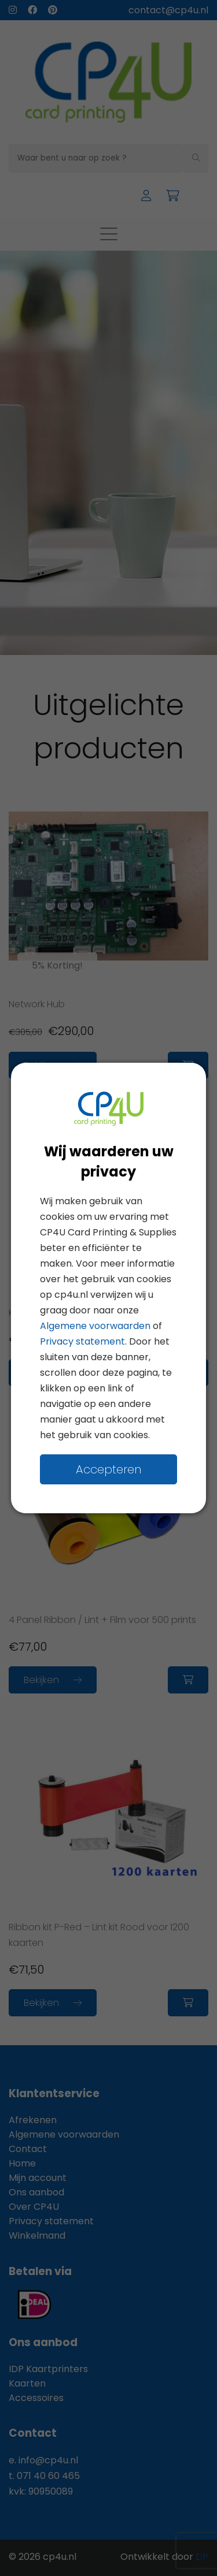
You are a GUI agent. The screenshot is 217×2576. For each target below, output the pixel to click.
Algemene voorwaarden (95, 1325)
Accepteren (108, 1469)
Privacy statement (82, 1341)
